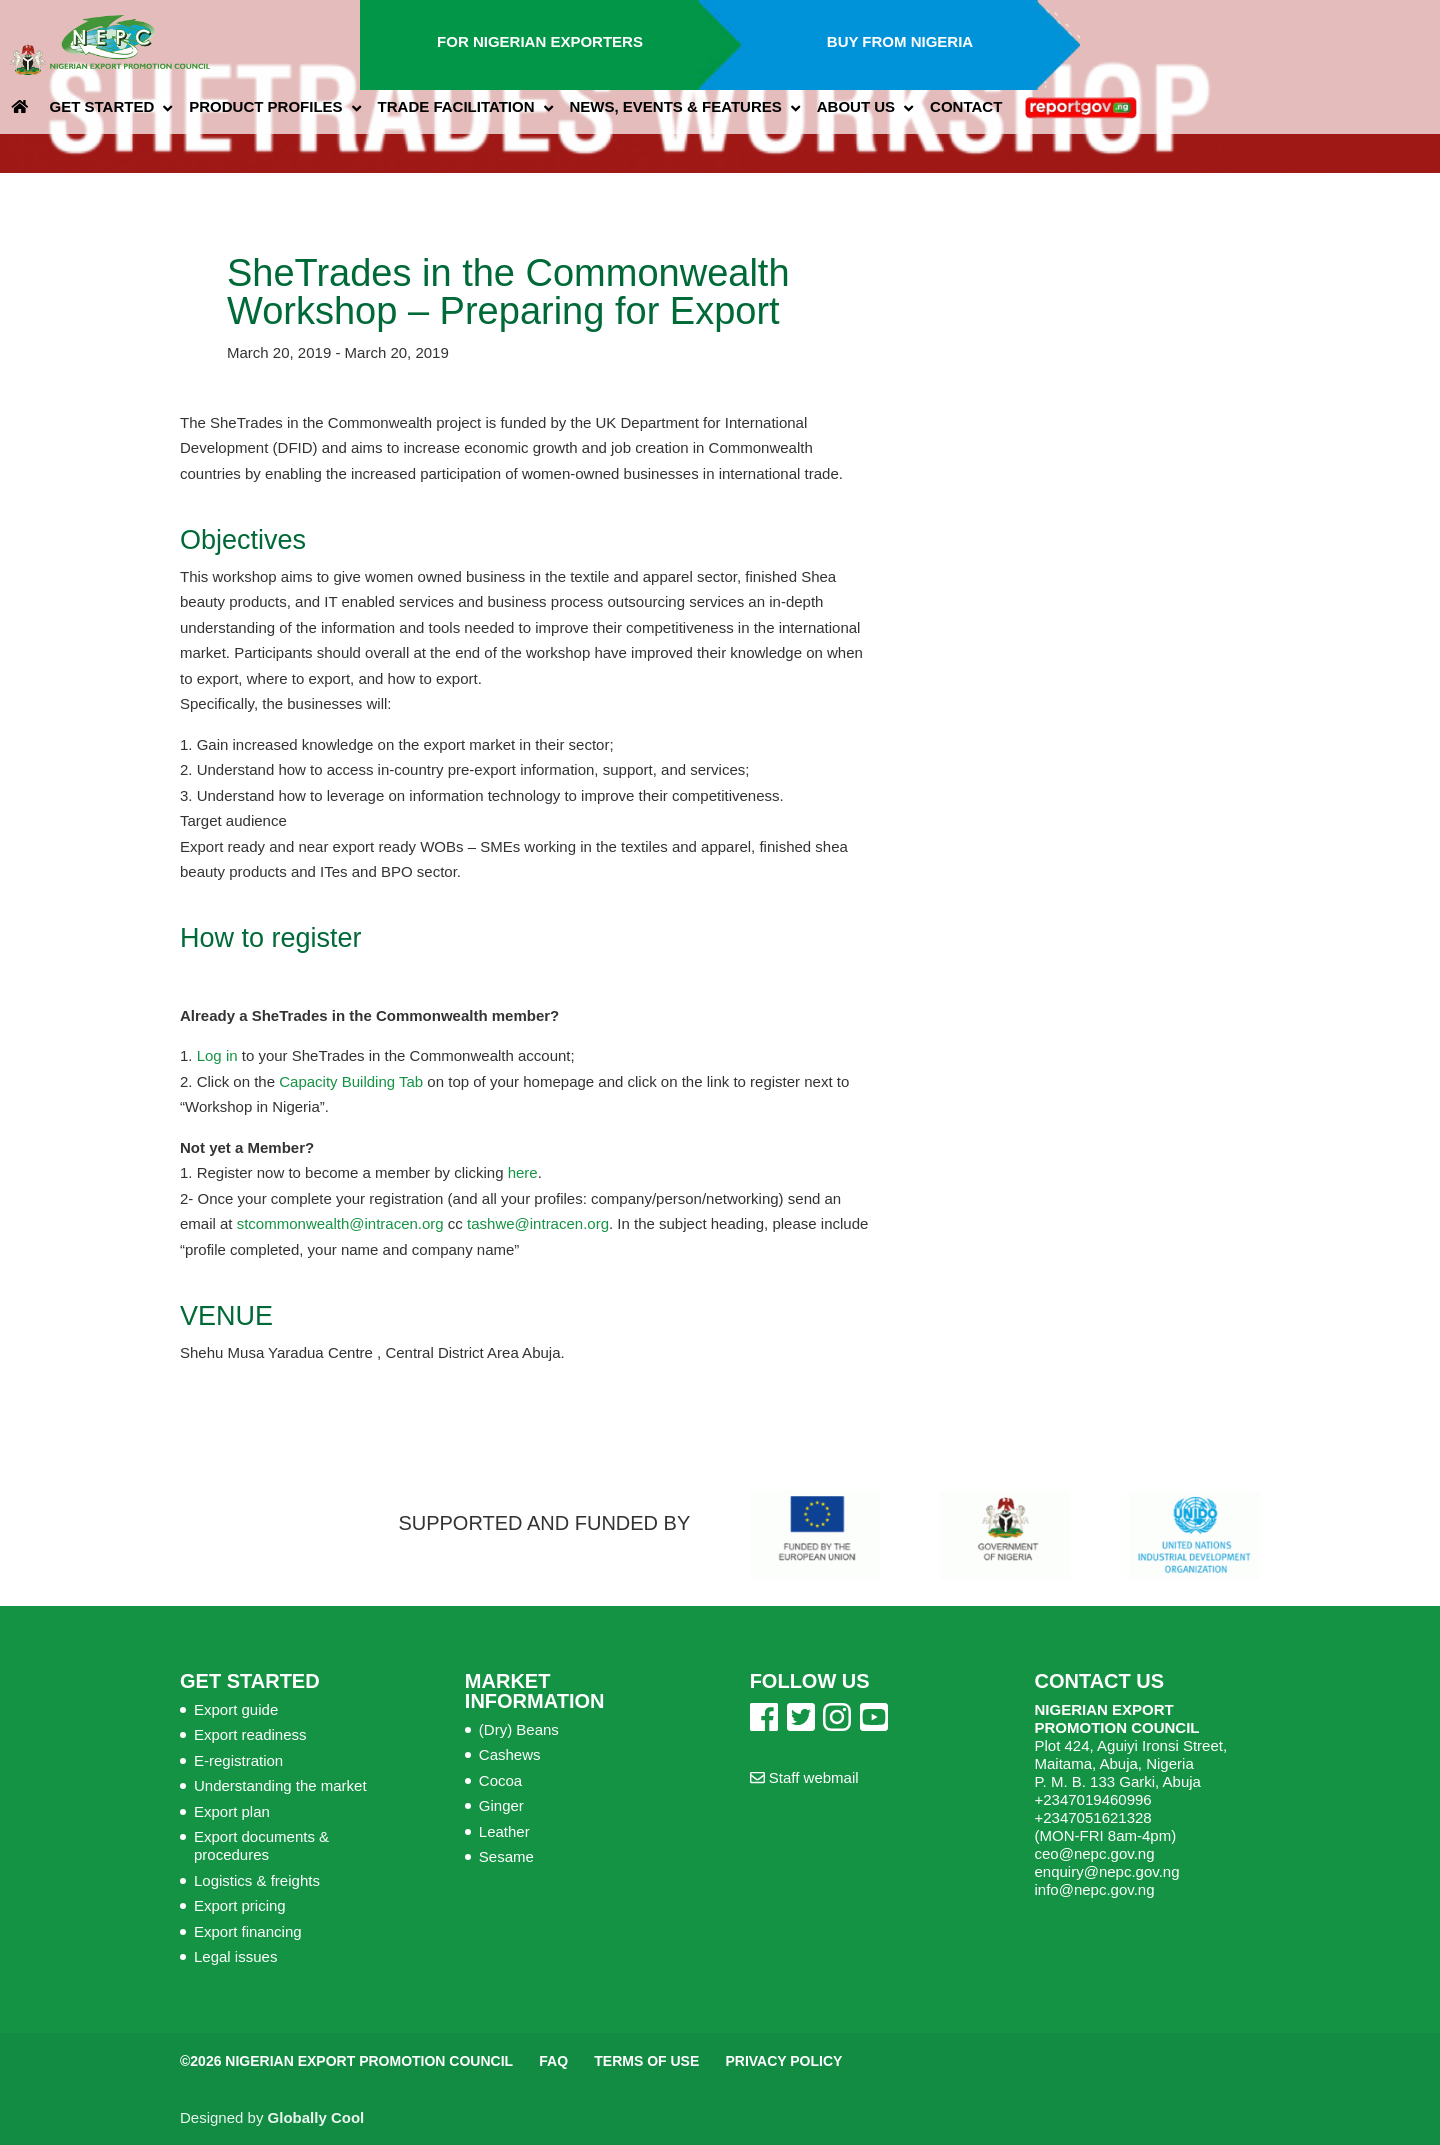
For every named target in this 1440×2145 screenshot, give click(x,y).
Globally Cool (316, 2117)
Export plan (232, 1811)
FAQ (553, 2061)
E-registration (238, 1760)
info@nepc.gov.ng (1094, 1889)
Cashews (510, 1754)
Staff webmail (804, 1777)
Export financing (248, 1931)
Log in (217, 1055)
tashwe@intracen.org (538, 1223)
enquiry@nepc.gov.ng (1106, 1871)
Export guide (236, 1709)
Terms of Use (646, 2061)
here (523, 1172)
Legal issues (235, 1956)
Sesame (506, 1856)
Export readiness (250, 1734)
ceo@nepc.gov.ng (1094, 1853)
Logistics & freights (257, 1880)
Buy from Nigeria (900, 41)
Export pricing (240, 1905)
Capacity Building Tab (349, 1081)
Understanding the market (280, 1785)
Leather (504, 1831)
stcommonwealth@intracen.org (340, 1223)
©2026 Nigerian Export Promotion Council (346, 2061)
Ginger (501, 1805)
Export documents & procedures (261, 1845)
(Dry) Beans (519, 1729)
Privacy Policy (783, 2061)
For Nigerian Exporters (540, 41)
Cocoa (500, 1780)
